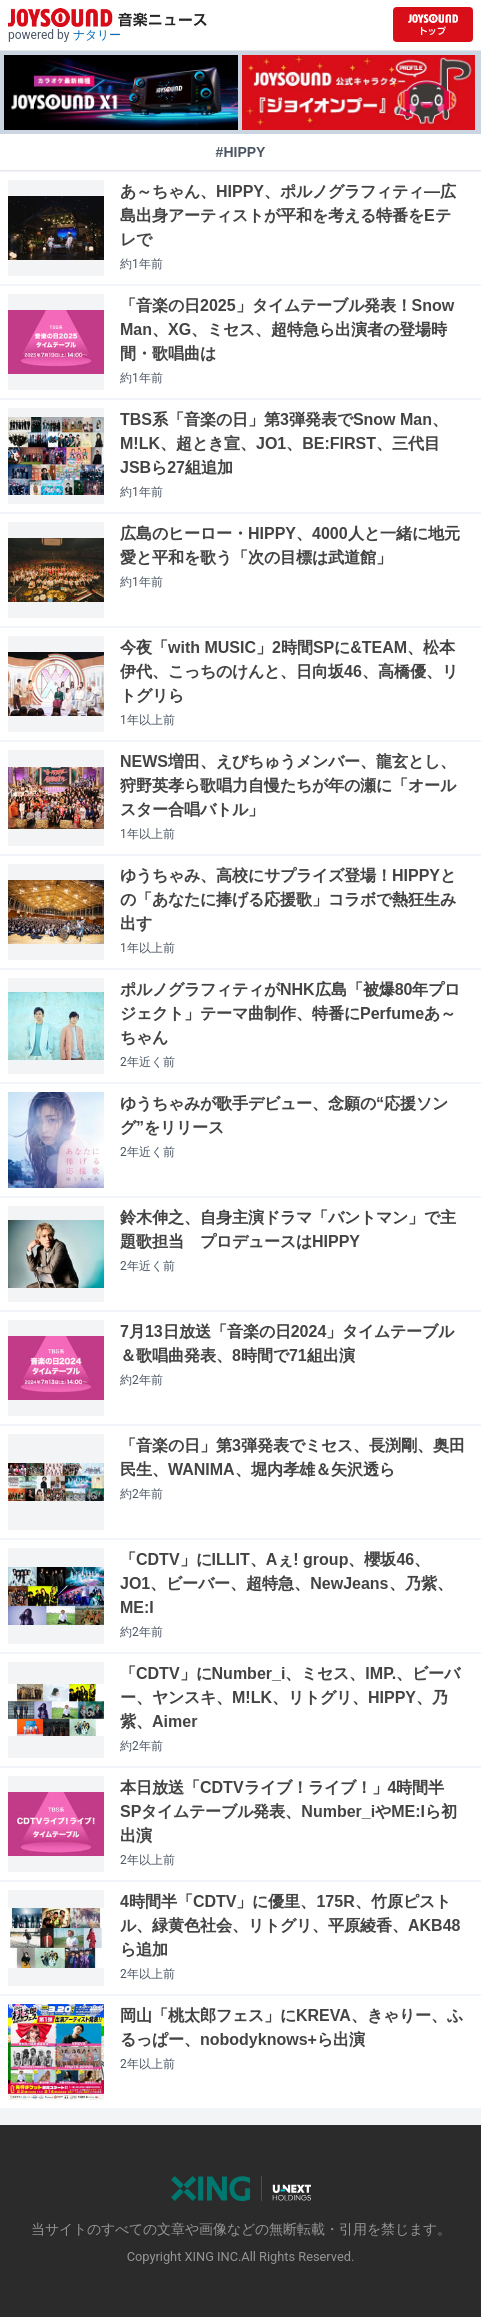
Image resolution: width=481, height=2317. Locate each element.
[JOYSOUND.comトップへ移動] (433, 24)
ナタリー (97, 35)
